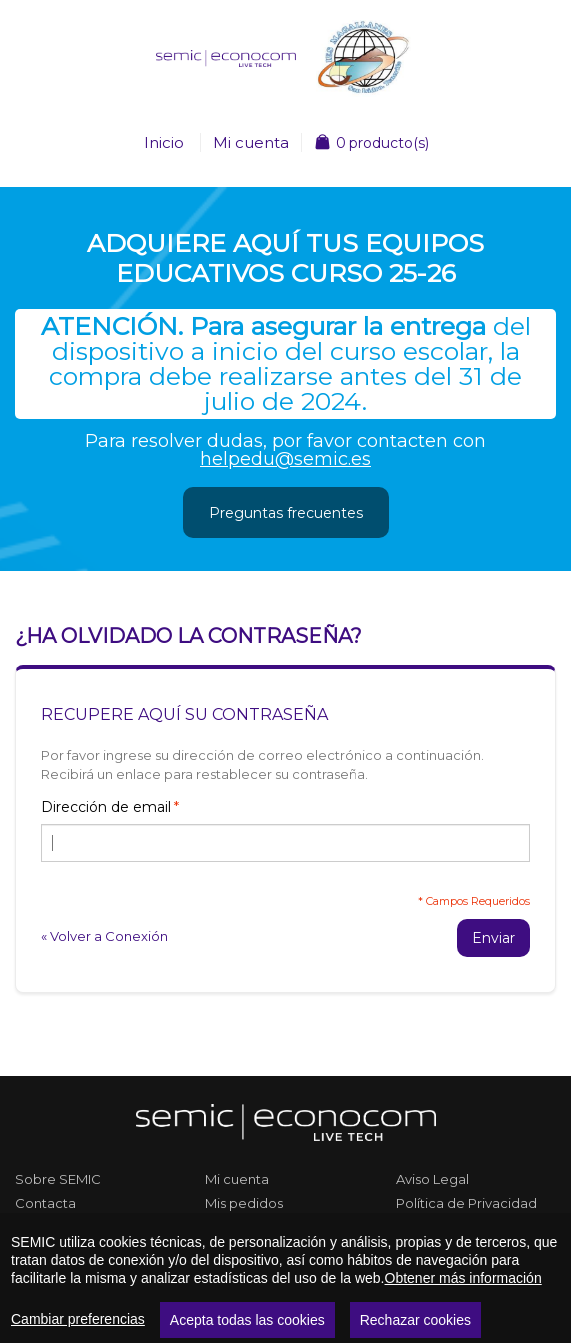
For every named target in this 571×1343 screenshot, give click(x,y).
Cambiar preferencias (78, 1319)
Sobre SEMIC (58, 1179)
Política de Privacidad (466, 1203)
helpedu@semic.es (285, 459)
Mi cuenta (251, 142)
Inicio (164, 142)
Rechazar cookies (415, 1320)
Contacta (45, 1203)
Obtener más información (463, 1278)
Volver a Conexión (104, 936)
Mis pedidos (244, 1203)
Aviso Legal (432, 1179)
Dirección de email (106, 807)
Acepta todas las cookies (247, 1320)
